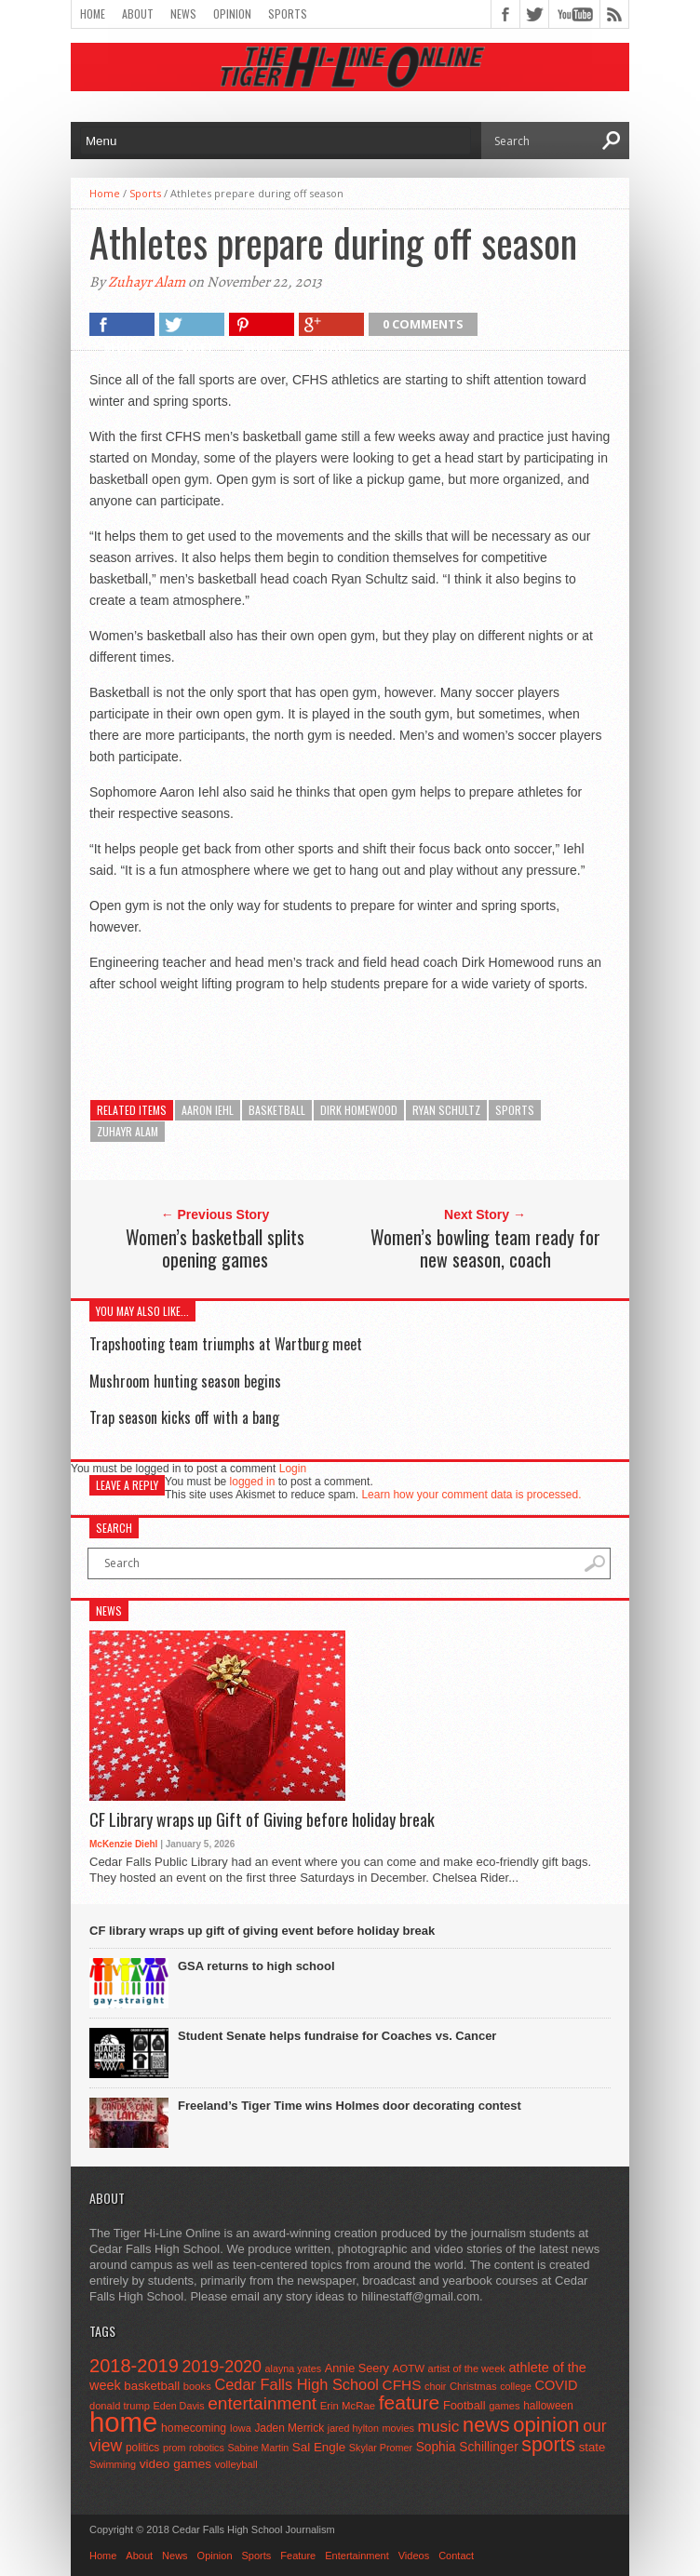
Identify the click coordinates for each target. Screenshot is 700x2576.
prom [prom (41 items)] (174, 2447)
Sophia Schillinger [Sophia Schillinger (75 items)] (467, 2447)
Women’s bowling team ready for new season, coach (485, 1248)
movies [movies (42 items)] (398, 2428)
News (183, 13)
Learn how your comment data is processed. (471, 1494)
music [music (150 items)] (439, 2426)
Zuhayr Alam (146, 282)
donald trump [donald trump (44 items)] (119, 2405)
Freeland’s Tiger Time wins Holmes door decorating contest (349, 2106)
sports (514, 1110)
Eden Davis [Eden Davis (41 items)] (178, 2405)
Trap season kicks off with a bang (184, 1417)
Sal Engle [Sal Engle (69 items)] (318, 2447)
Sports (287, 13)
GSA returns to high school (256, 1966)
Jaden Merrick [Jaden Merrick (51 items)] (289, 2428)
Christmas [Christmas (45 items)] (473, 2386)
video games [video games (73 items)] (175, 2464)
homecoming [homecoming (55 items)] (193, 2428)
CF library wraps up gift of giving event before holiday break (262, 1931)
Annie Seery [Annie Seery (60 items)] (357, 2368)
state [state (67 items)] (592, 2447)
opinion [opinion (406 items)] (546, 2424)
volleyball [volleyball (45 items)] (236, 2464)
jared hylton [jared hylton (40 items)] (353, 2428)
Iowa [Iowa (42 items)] (240, 2428)
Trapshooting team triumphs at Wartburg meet (225, 1344)
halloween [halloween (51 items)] (548, 2405)
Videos (413, 2555)
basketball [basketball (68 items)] (152, 2386)
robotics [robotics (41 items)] (206, 2447)
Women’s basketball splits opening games (215, 1248)
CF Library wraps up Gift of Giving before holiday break (262, 1820)
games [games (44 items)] (504, 2405)
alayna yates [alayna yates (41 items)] (293, 2368)
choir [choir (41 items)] (435, 2386)
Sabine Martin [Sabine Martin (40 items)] (258, 2447)
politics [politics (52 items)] (142, 2447)
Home (92, 13)
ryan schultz (446, 1110)
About (138, 13)
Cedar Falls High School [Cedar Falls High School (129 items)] (296, 2384)
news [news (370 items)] (486, 2424)
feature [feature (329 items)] (409, 2402)
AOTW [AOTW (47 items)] (408, 2368)
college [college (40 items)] (516, 2386)
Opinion (232, 13)
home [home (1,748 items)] (123, 2422)
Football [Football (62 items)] (464, 2405)
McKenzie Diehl (123, 1844)
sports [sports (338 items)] (548, 2444)
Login (292, 1468)
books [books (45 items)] (197, 2386)
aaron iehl (208, 1110)
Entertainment (356, 2555)
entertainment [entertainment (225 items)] (262, 2403)
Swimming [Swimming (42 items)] (112, 2464)
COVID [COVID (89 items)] (556, 2385)
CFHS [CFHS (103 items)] (402, 2385)
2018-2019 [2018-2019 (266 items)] (134, 2365)
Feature (298, 2555)
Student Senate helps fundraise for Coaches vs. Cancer (337, 2036)
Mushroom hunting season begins (185, 1381)
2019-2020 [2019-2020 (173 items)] (222, 2366)
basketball (277, 1110)
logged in (253, 1481)
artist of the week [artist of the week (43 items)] (466, 2368)
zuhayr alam (127, 1131)
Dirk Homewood (358, 1110)
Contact (456, 2555)
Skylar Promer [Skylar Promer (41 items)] (380, 2447)
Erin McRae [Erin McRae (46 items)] (347, 2405)
